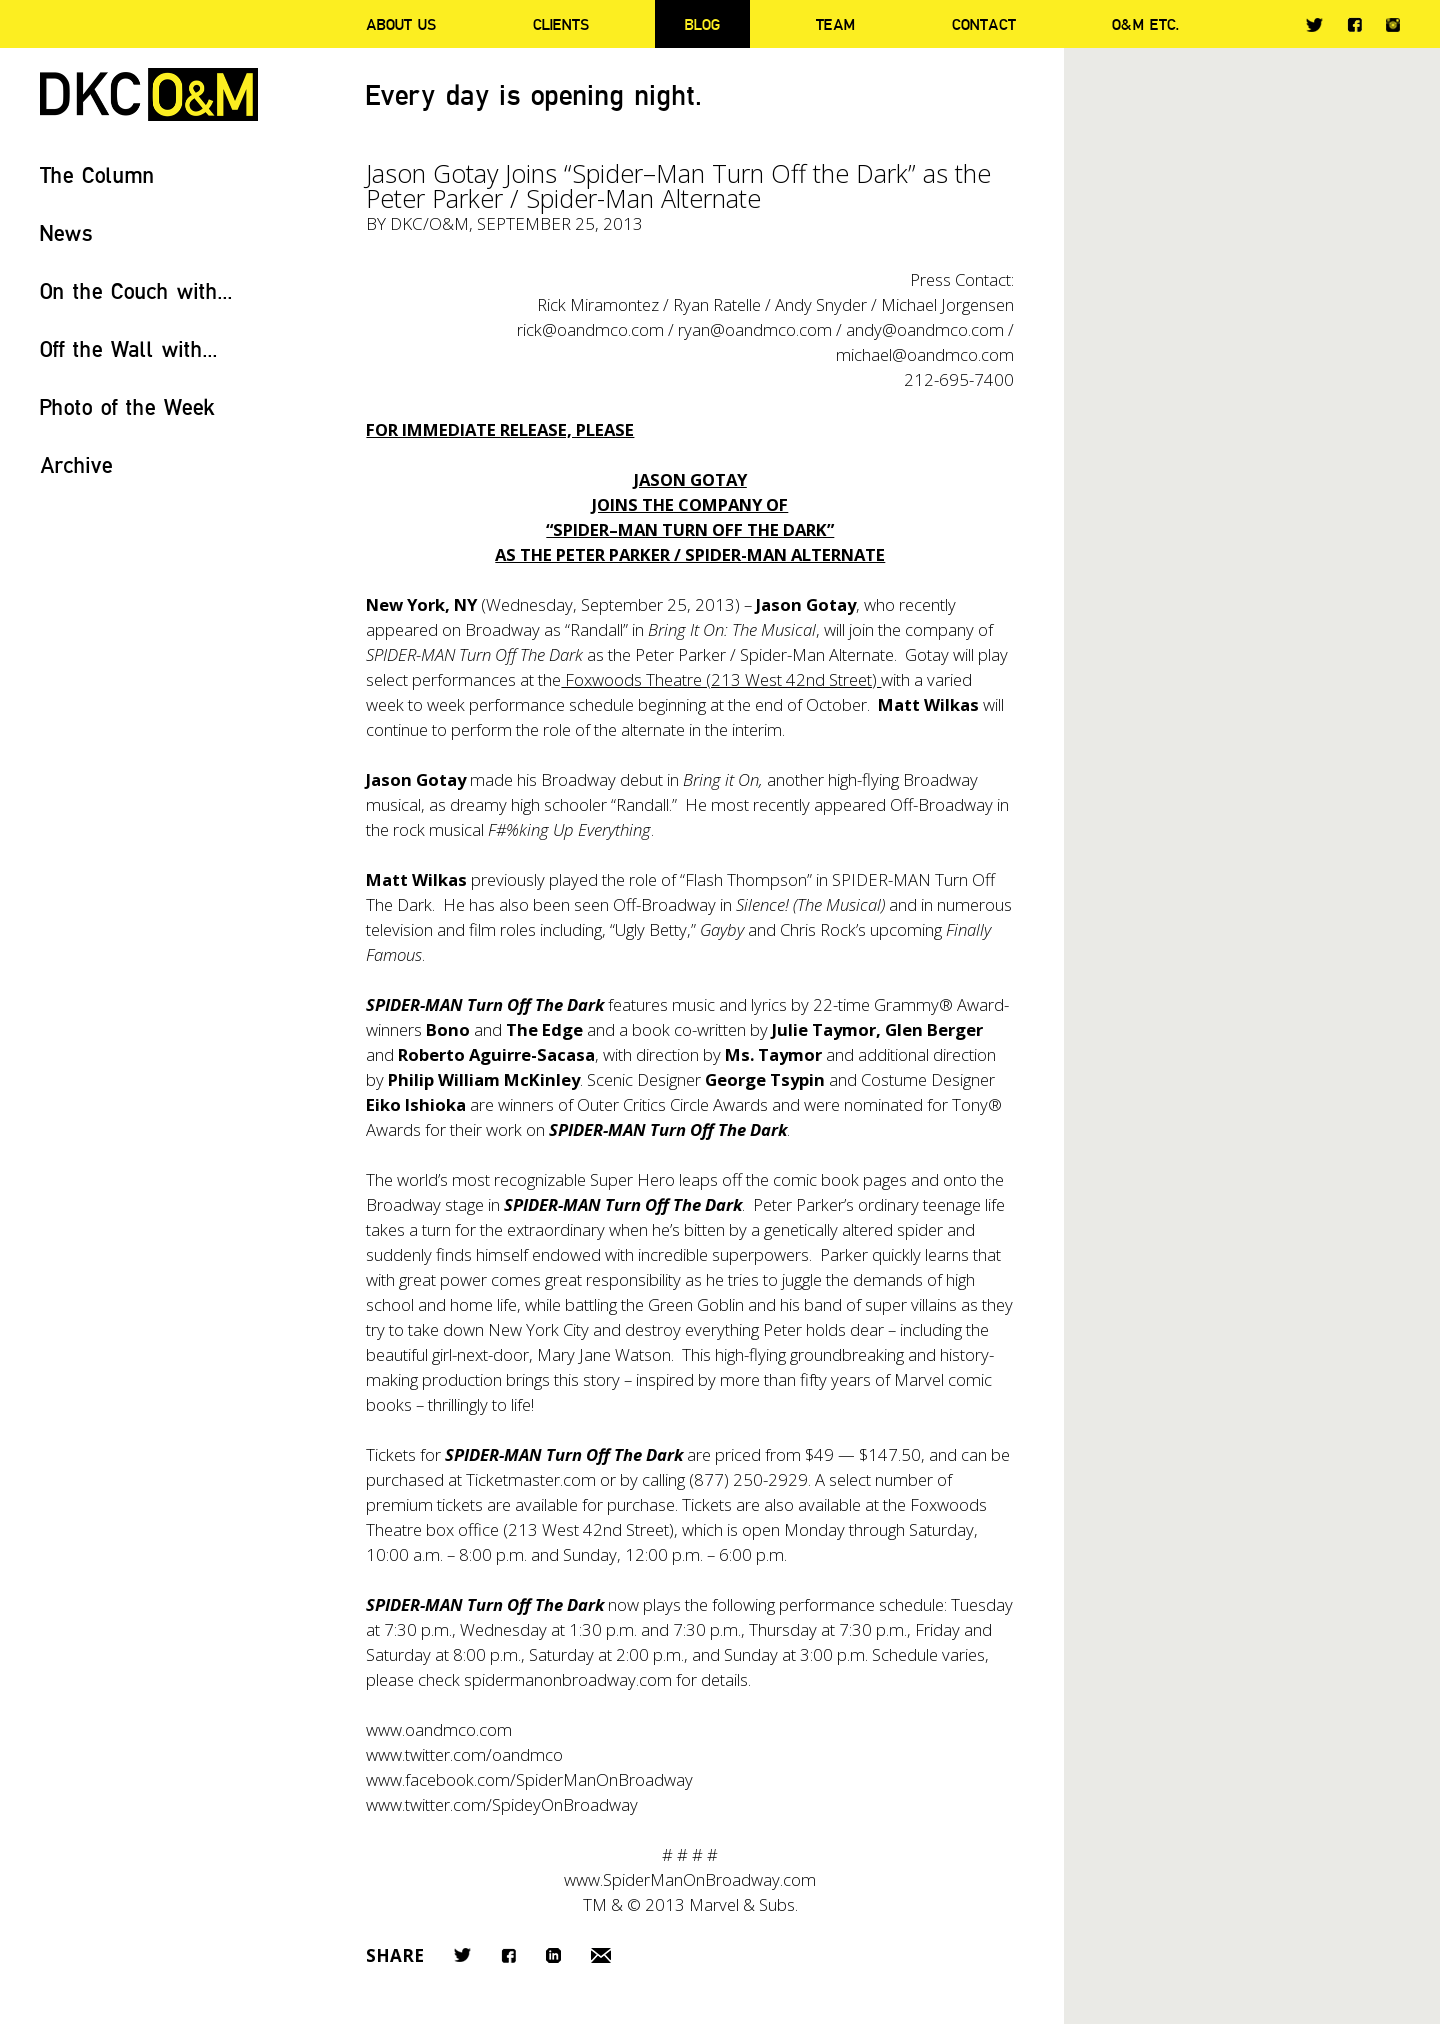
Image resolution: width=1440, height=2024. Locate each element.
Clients (561, 24)
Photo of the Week (127, 406)
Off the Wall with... (129, 348)
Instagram (1393, 25)
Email (601, 1955)
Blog (702, 24)
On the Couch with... (136, 290)
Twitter (1314, 25)
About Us (401, 24)
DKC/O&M (149, 94)
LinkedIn (553, 1955)
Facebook (1354, 24)
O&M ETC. (1146, 24)
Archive (76, 464)
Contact (984, 24)
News (66, 232)
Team (835, 24)
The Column (97, 174)
